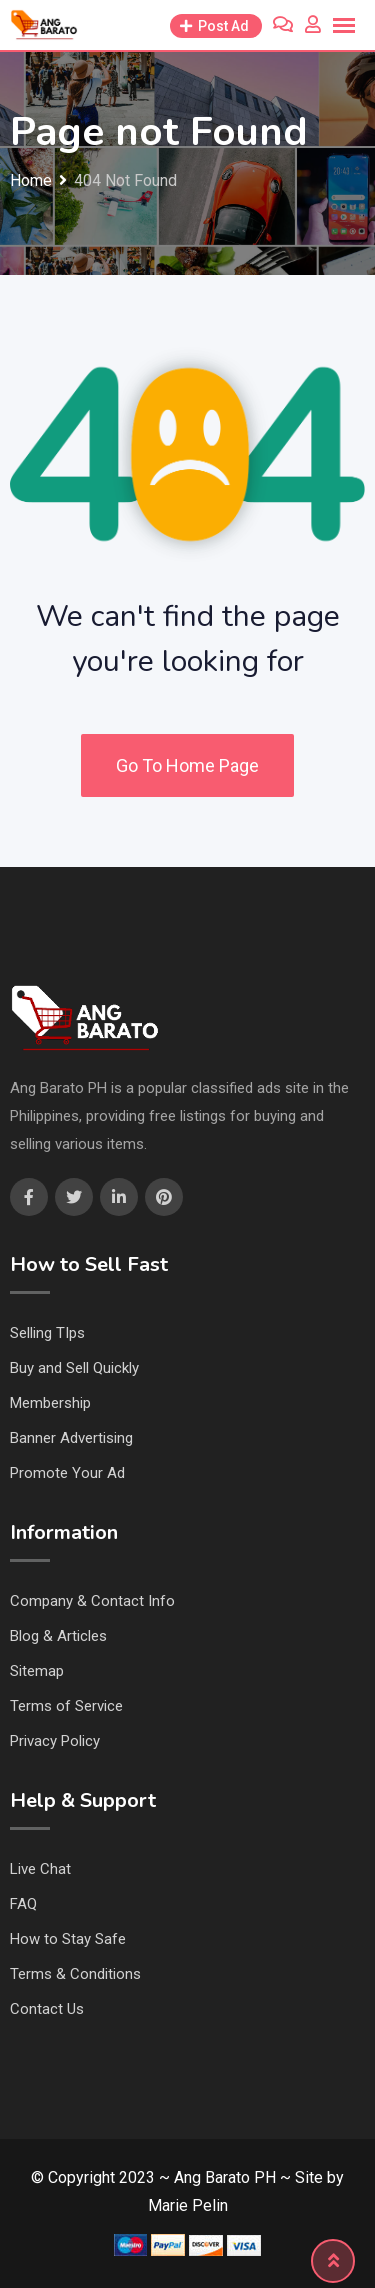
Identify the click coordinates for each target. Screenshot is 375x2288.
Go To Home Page (187, 765)
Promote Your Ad (67, 1473)
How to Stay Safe (68, 1939)
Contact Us (47, 2009)
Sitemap (37, 1671)
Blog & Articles (58, 1636)
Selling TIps (47, 1333)
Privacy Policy (55, 1741)
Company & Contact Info (92, 1601)
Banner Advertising (71, 1438)
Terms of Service (66, 1706)
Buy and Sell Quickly (74, 1368)
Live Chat (40, 1869)
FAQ (23, 1904)
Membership (50, 1403)
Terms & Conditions (75, 1974)
